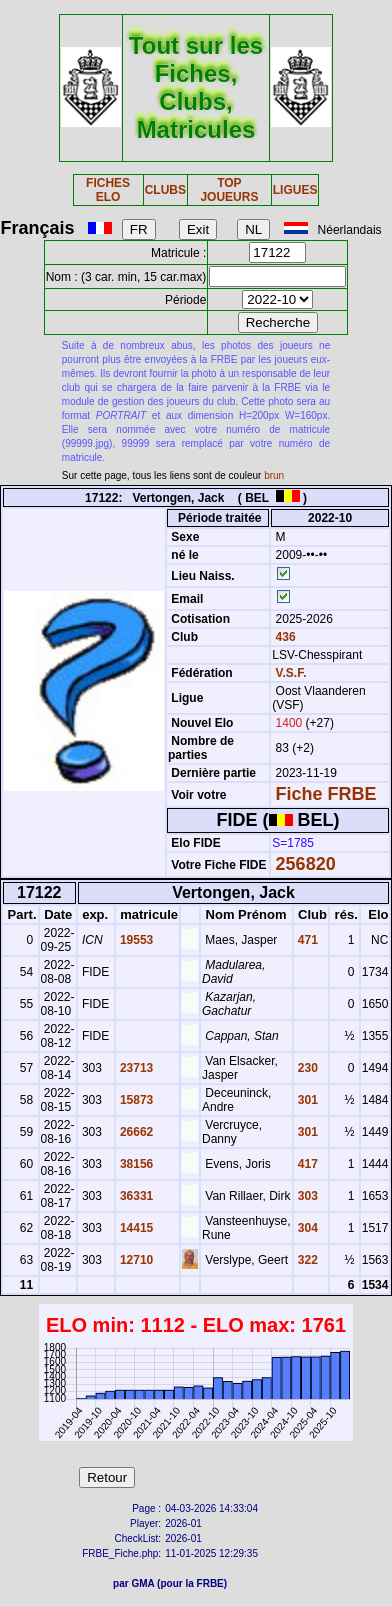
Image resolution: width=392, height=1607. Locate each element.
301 (306, 1100)
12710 (135, 1260)
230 (306, 1068)
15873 (135, 1100)
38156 (135, 1164)
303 (306, 1196)
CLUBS (165, 190)
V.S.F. (291, 673)
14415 (135, 1228)
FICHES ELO (108, 190)
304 (306, 1228)
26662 (135, 1132)
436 (283, 637)
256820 (306, 864)
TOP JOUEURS (229, 190)
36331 (135, 1196)
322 (306, 1260)
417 (306, 1164)
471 (306, 940)
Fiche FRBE (326, 794)
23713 (135, 1068)
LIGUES (295, 190)
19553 (135, 940)
